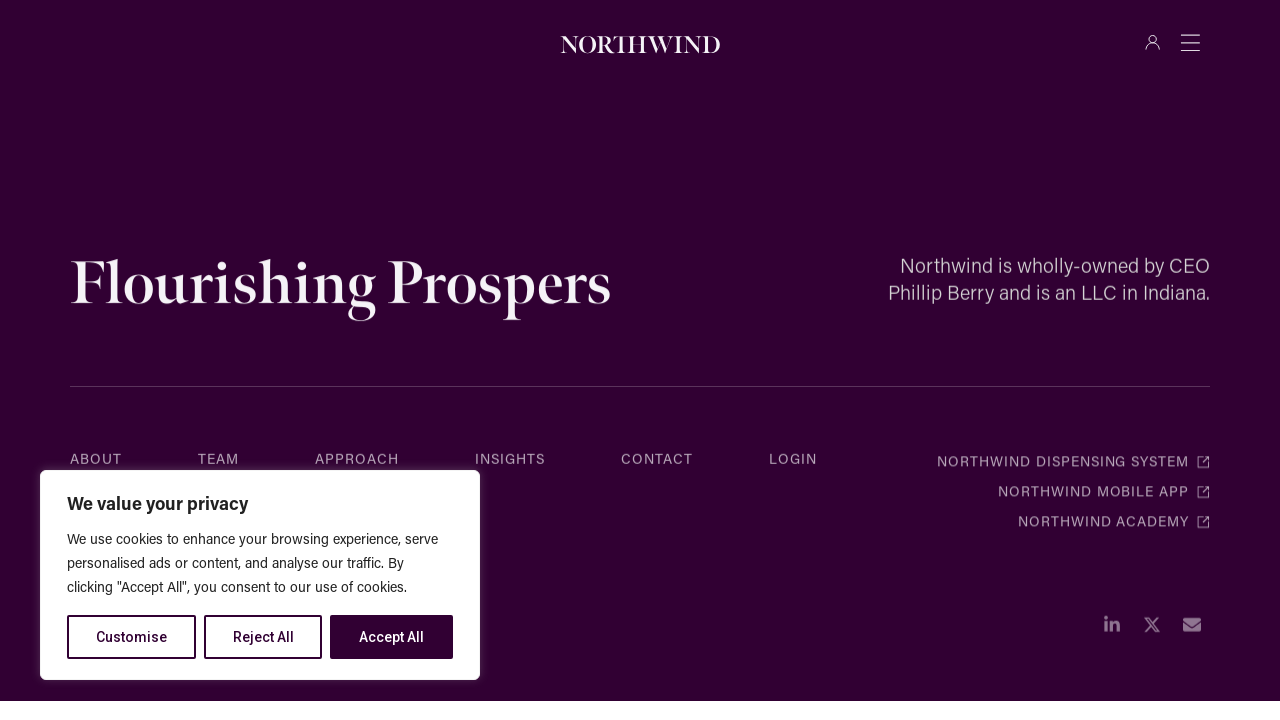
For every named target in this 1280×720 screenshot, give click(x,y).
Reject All (263, 637)
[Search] (286, 42)
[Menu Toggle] (1190, 42)
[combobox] (162, 42)
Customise (131, 637)
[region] (260, 575)
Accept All (391, 637)
